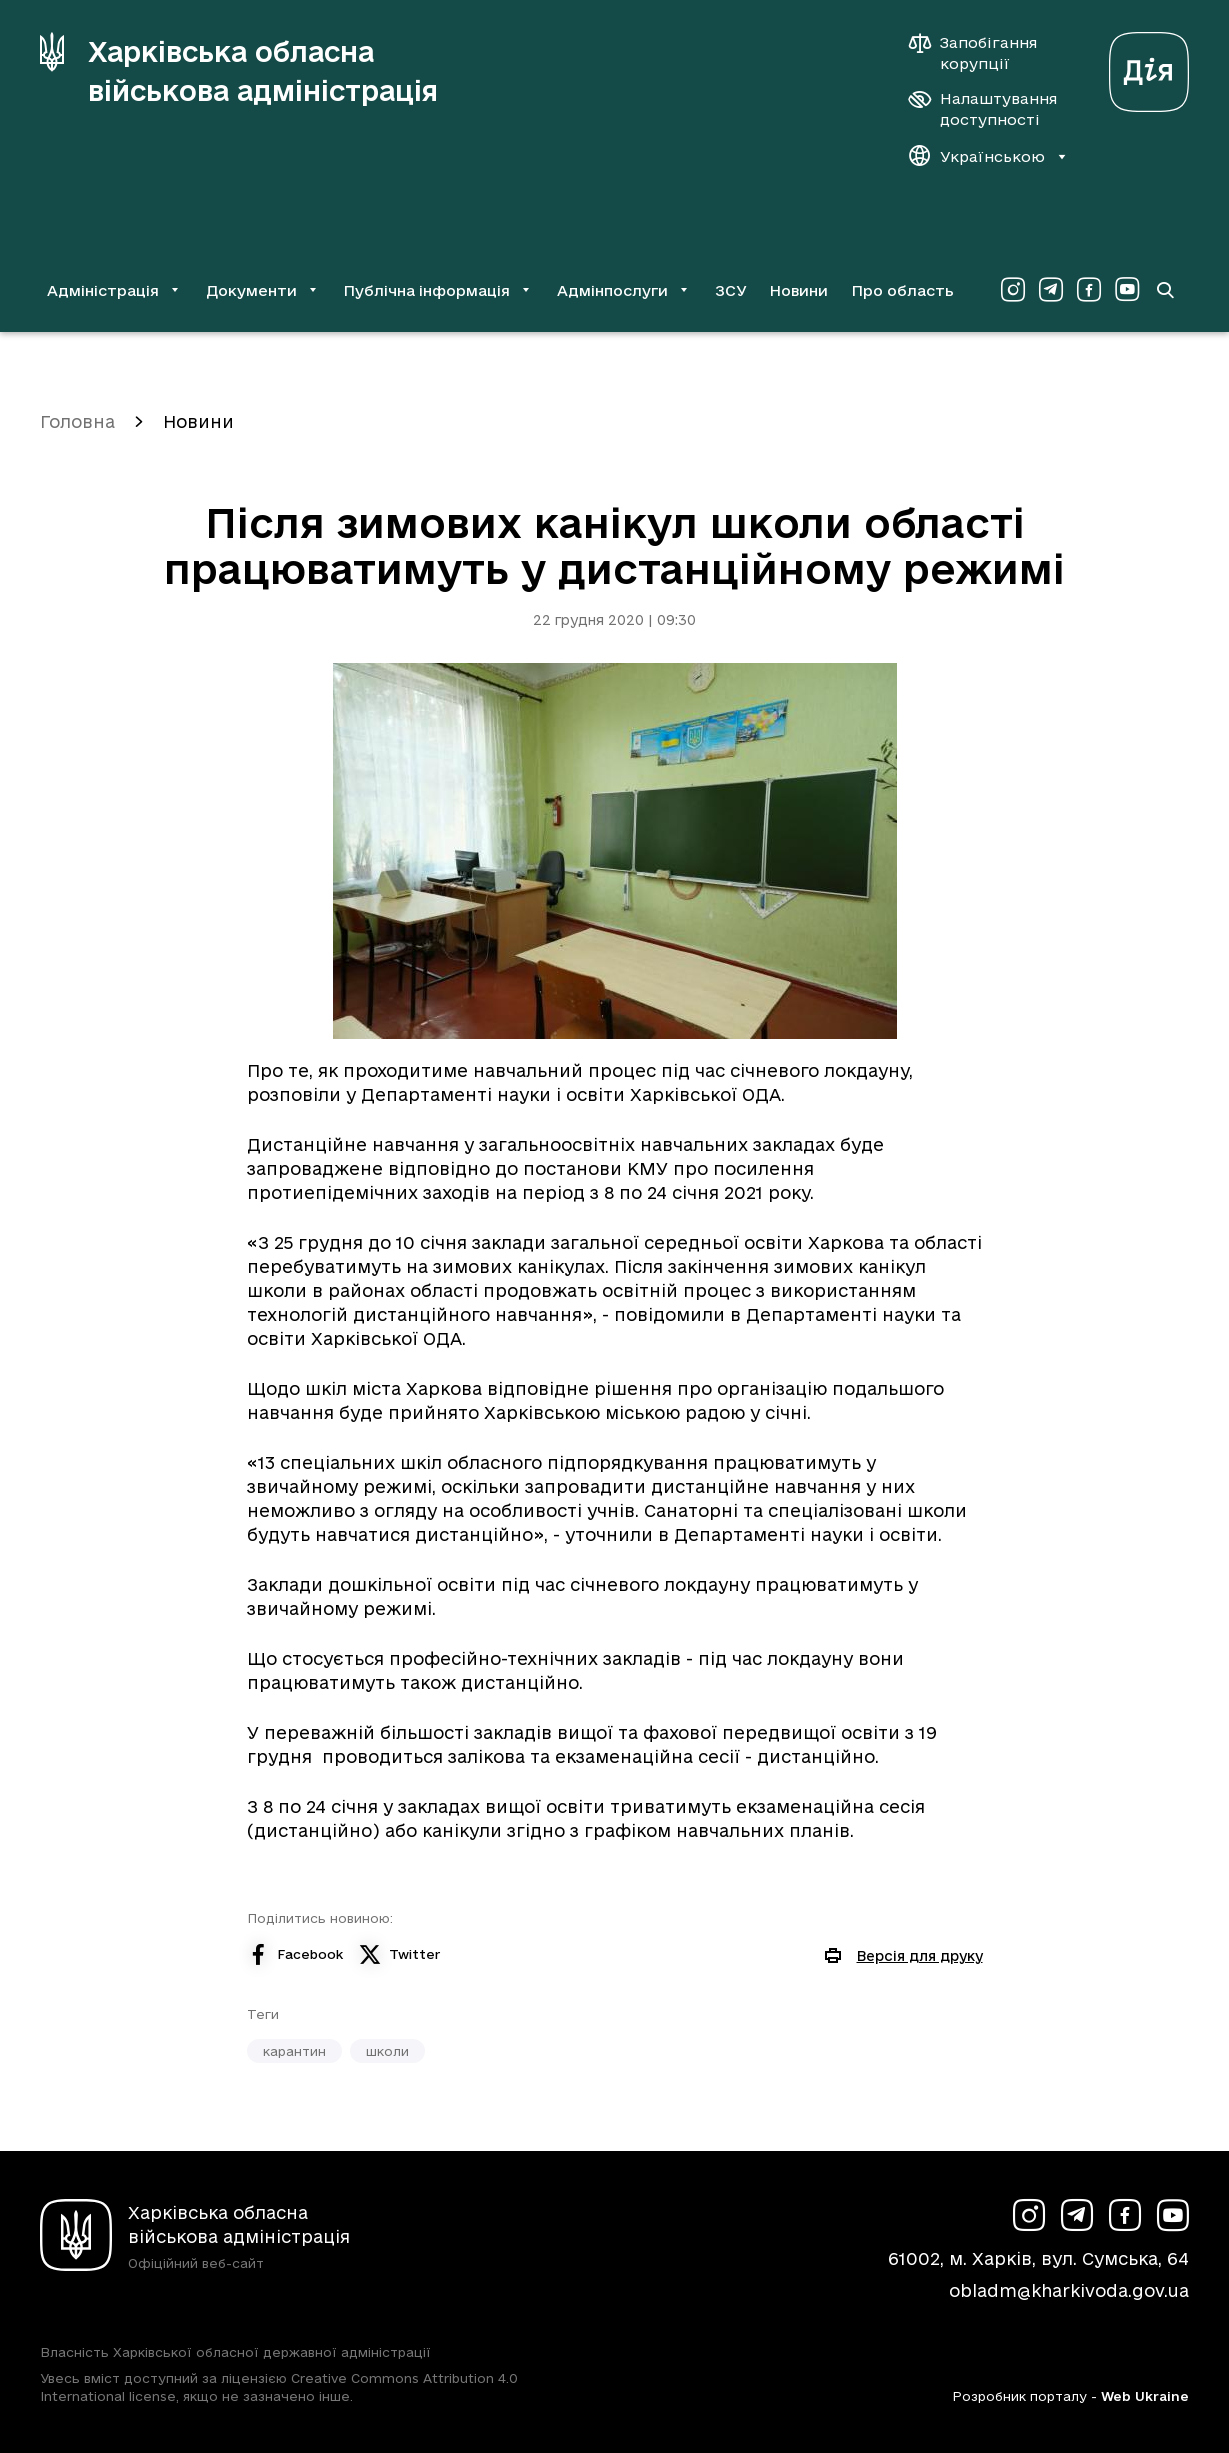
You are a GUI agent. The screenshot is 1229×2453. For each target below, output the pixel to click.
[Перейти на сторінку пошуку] (1165, 290)
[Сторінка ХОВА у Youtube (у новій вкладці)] (1127, 290)
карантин (294, 2051)
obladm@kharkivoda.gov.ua (1069, 2290)
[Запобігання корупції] (983, 53)
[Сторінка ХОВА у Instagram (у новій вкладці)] (1013, 290)
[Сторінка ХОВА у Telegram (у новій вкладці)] (1051, 290)
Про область (902, 290)
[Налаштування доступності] (983, 109)
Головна (77, 421)
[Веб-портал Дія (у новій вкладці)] (1149, 66)
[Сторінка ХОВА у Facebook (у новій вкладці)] (1089, 290)
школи (387, 2051)
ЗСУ (731, 290)
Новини (798, 290)
